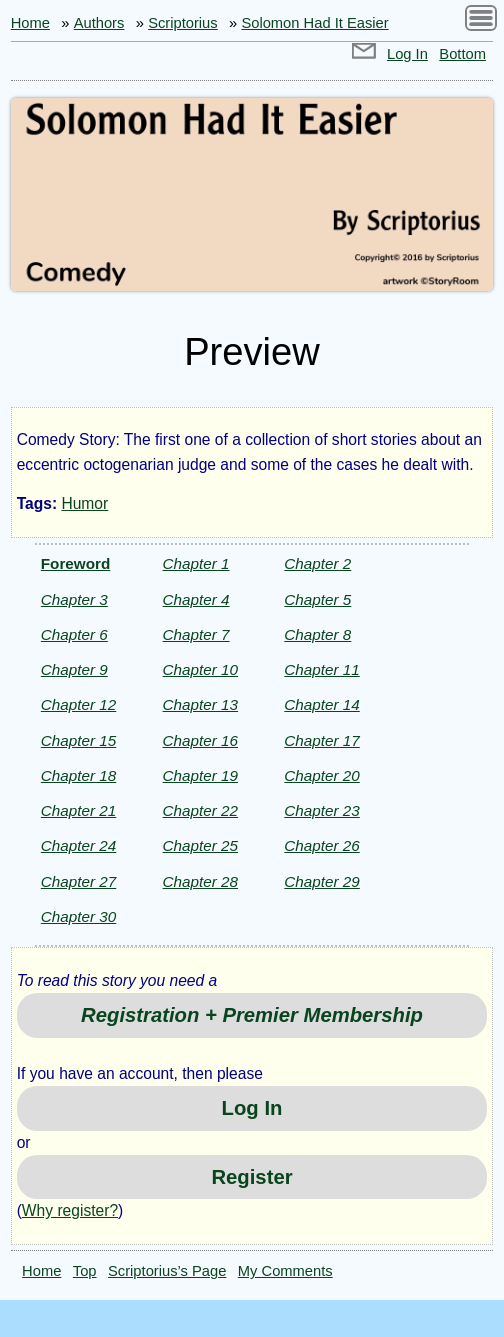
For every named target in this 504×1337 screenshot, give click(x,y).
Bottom (462, 54)
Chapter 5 (317, 599)
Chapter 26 (321, 845)
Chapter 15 (78, 740)
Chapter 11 (321, 669)
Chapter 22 (200, 810)
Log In (407, 54)
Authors (99, 23)
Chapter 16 (200, 740)
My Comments (285, 1271)
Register (251, 1177)
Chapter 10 (200, 669)
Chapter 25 (200, 845)
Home (30, 23)
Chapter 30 (78, 916)
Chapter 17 (321, 740)
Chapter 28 (200, 881)
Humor (84, 503)
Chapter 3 (74, 599)
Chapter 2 (317, 563)
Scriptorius (183, 23)
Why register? (70, 1210)
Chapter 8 (317, 634)
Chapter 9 (74, 669)
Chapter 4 (196, 599)
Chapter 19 (200, 775)
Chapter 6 (74, 634)
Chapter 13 (200, 704)
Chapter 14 (321, 704)
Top (85, 1271)
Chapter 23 (321, 810)
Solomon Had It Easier (314, 23)
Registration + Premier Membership (252, 1015)
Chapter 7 (196, 634)
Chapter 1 (196, 563)
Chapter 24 (78, 845)
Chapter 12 (78, 704)
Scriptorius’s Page (167, 1271)
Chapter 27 (78, 881)
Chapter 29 (321, 881)
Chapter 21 (78, 810)
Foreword (75, 563)
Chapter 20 (321, 775)
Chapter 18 (78, 775)
